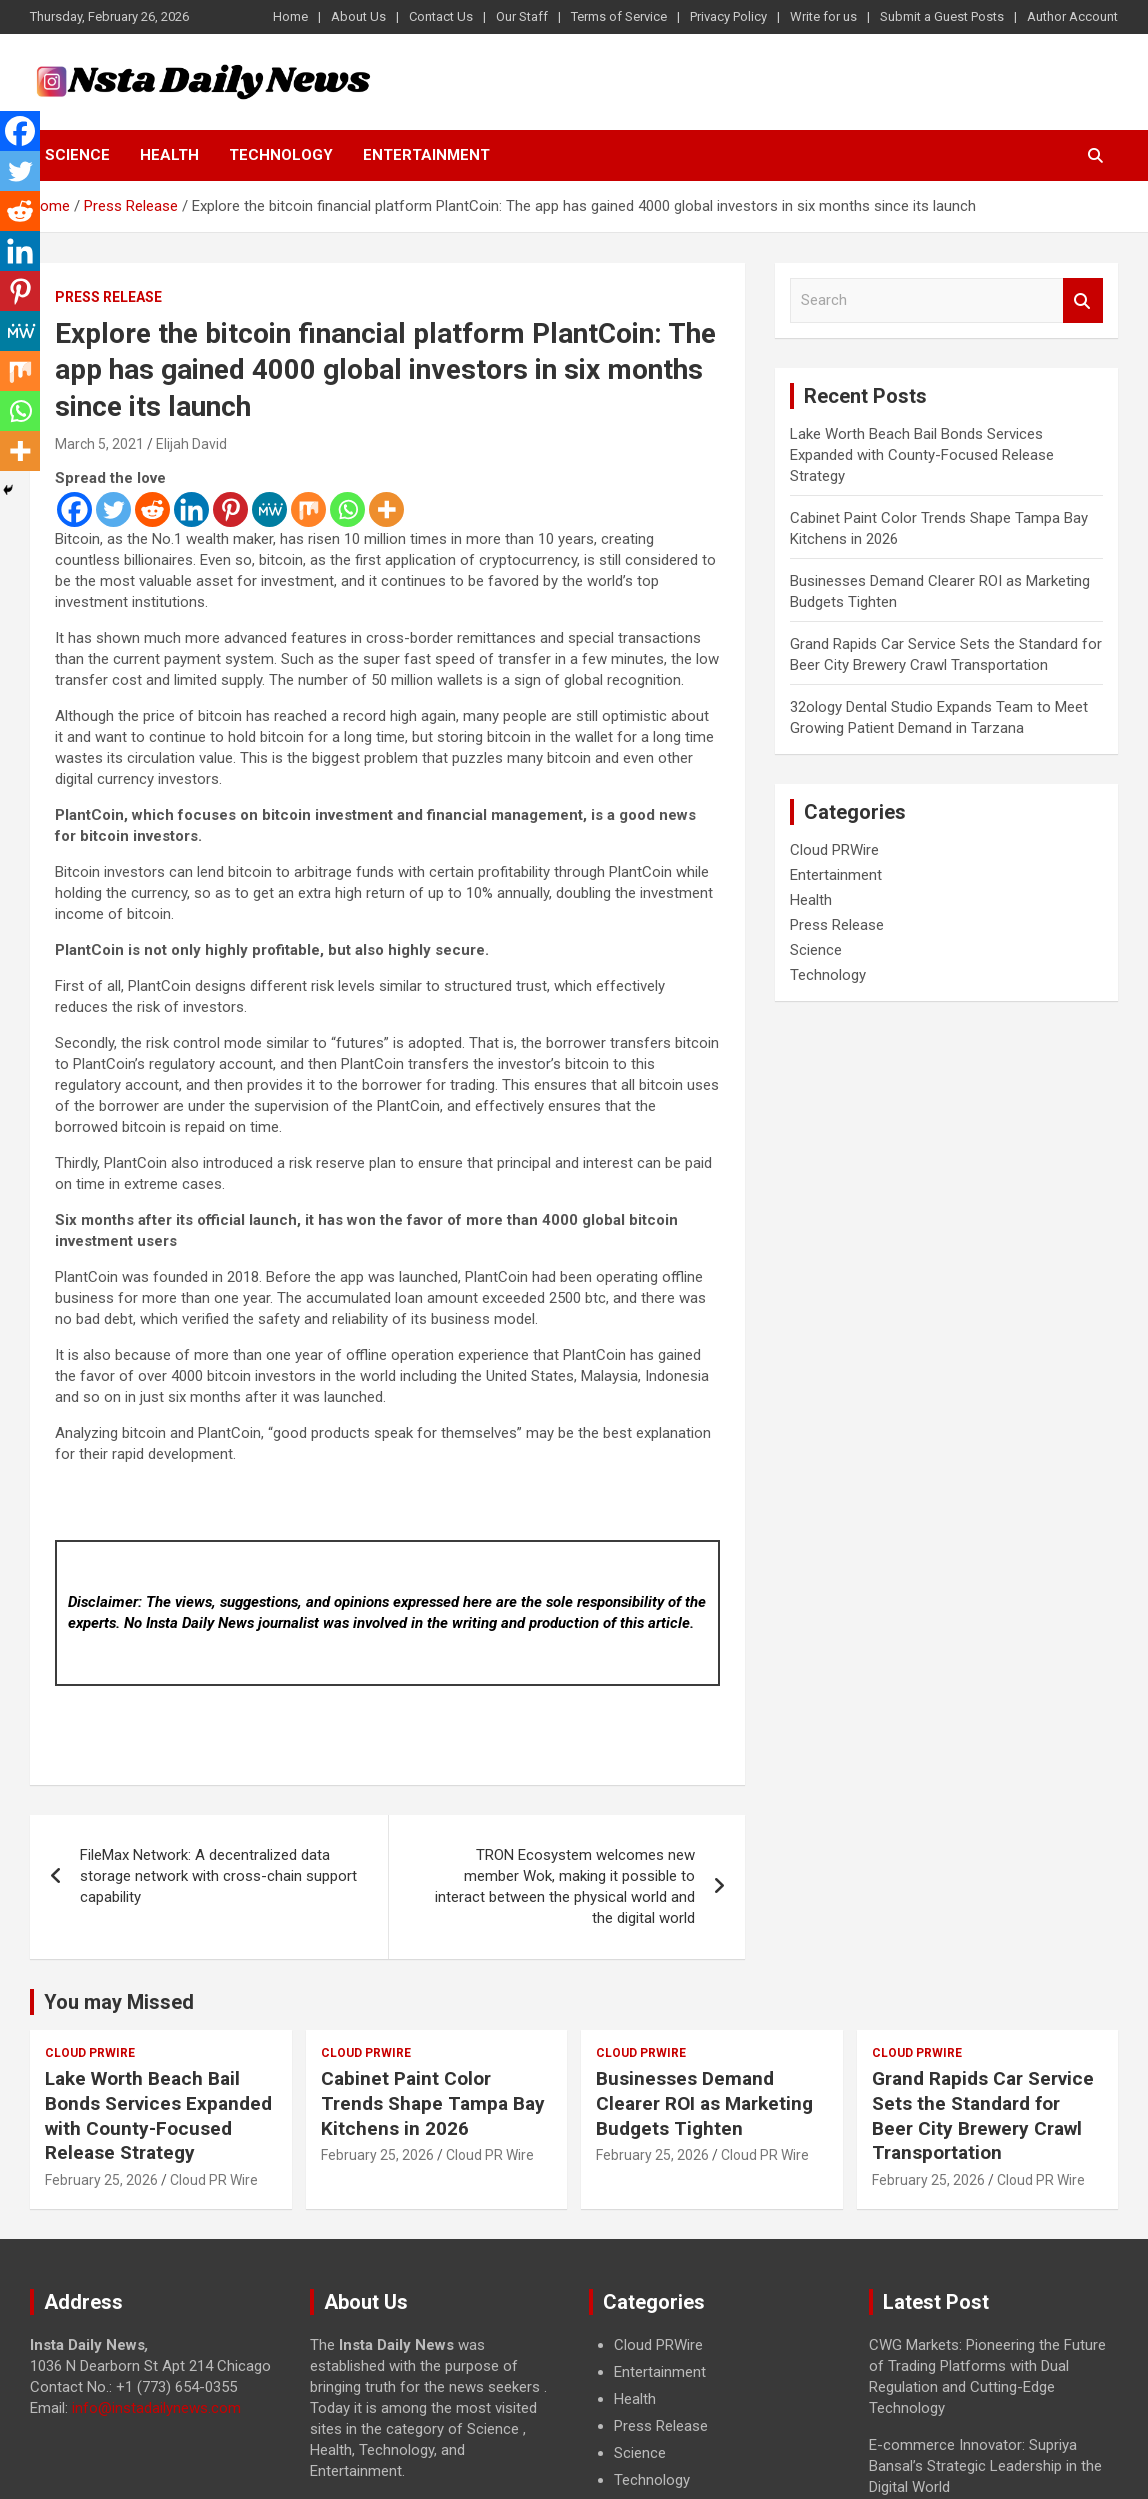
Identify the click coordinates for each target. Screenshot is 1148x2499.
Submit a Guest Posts (942, 16)
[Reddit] (152, 509)
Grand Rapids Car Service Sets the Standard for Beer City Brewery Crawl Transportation (983, 2115)
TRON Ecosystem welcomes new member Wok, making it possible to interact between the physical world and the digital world (565, 1886)
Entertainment (426, 155)
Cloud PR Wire (214, 2180)
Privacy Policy (728, 16)
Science (77, 155)
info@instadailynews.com (156, 2408)
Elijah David (191, 444)
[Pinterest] (230, 509)
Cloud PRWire (834, 850)
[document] (714, 2413)
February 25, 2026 (101, 2180)
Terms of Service (619, 16)
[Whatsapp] (347, 509)
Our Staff (522, 16)
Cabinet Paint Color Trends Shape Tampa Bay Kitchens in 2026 (433, 2103)
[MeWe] (269, 509)
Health (169, 155)
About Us (358, 16)
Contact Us (441, 16)
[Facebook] (74, 509)
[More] (386, 509)
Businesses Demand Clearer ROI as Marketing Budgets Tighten (704, 2103)
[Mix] (308, 509)
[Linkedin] (191, 509)
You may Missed (119, 2002)
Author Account (1072, 16)
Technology (281, 155)
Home (290, 16)
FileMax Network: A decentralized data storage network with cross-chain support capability (218, 1876)
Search (1083, 300)
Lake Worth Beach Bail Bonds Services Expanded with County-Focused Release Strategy (922, 455)
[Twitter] (113, 509)
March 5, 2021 (99, 444)
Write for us (823, 16)
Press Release (108, 297)
